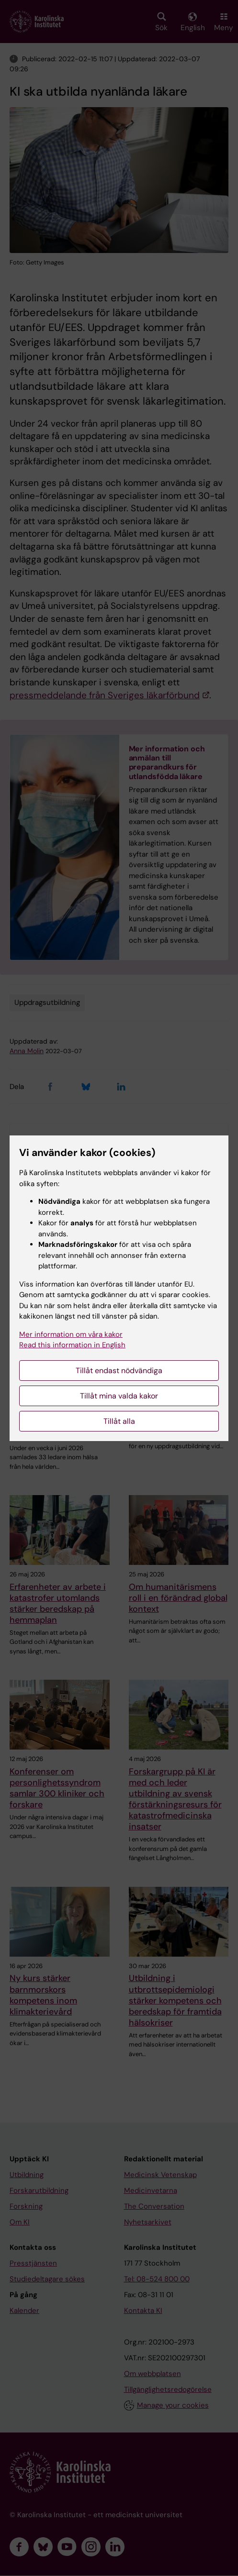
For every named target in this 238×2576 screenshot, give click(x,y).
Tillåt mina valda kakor (119, 1396)
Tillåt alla (119, 1421)
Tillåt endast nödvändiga (119, 1370)
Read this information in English (72, 1345)
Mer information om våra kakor (71, 1334)
